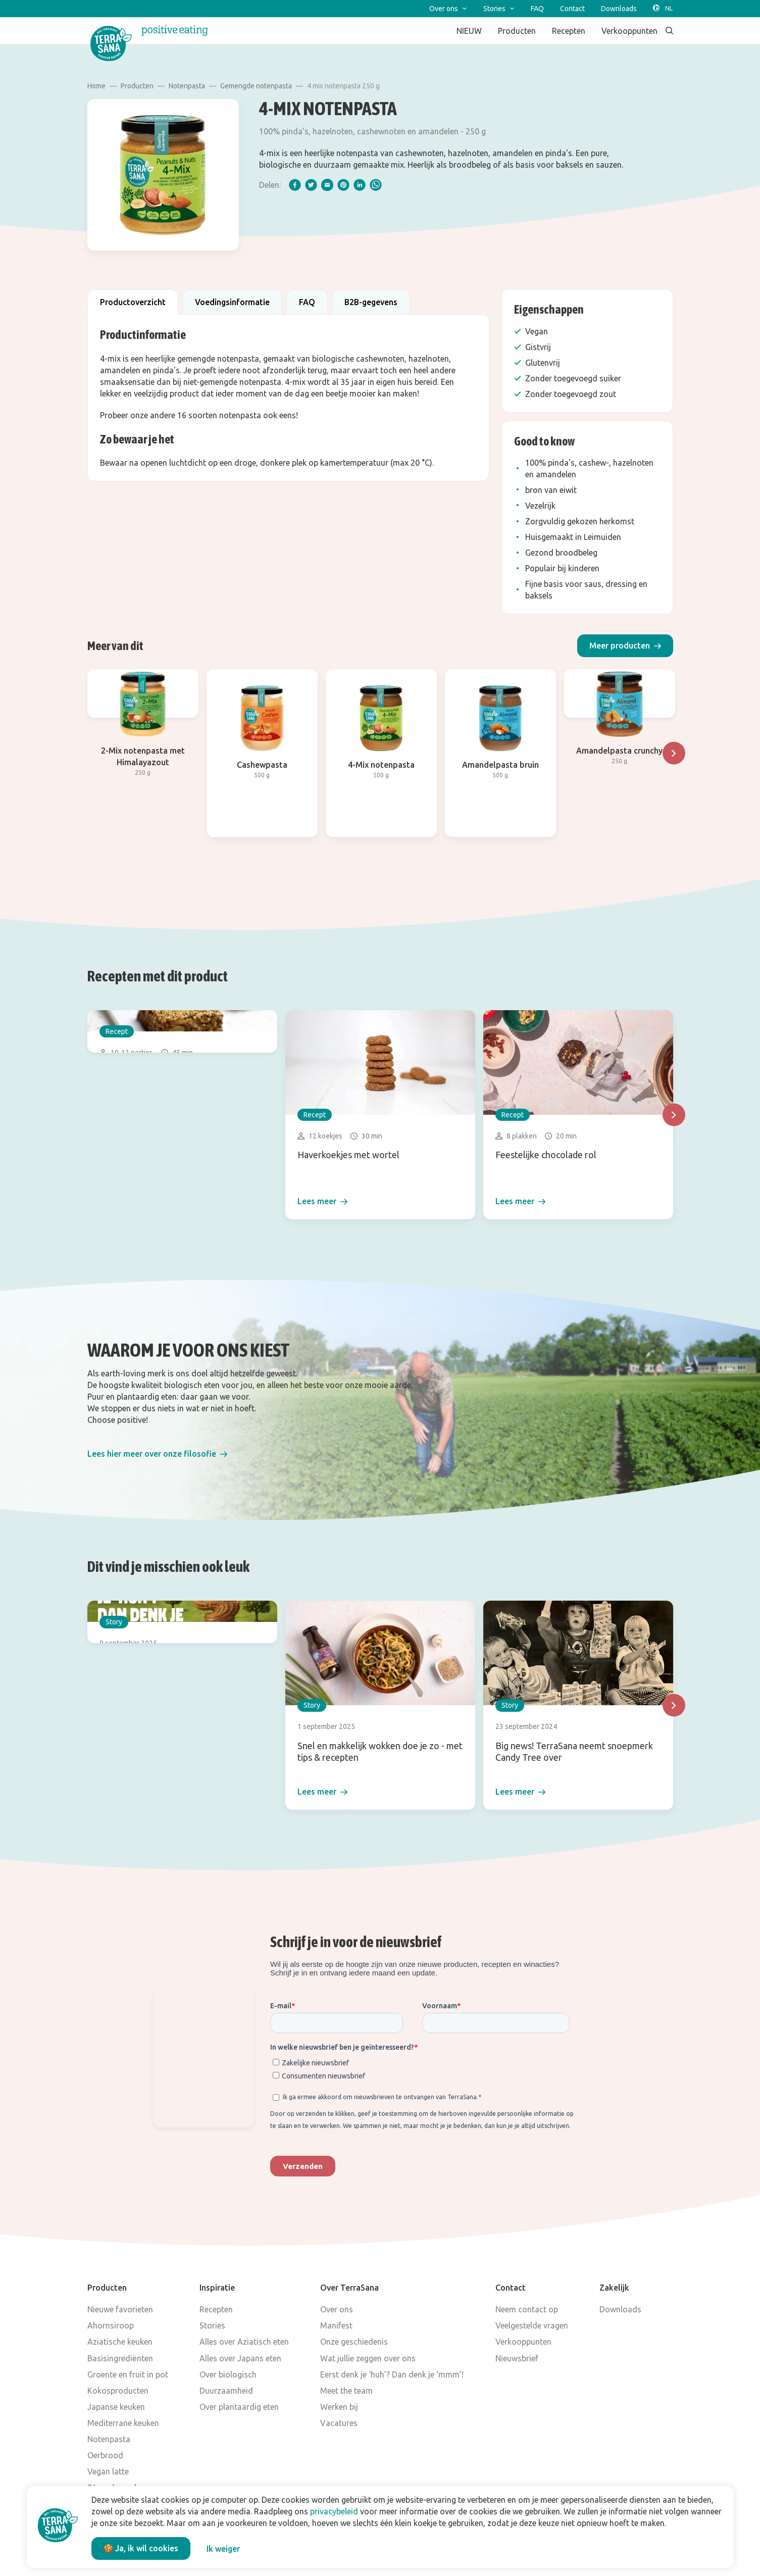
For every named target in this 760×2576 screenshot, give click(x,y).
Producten (137, 86)
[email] (327, 185)
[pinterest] (343, 185)
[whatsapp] (376, 185)
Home (96, 86)
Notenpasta (187, 86)
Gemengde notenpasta (256, 86)
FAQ (307, 302)
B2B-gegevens (370, 302)
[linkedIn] (359, 185)
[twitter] (311, 185)
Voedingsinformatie (232, 302)
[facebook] (295, 185)
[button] (625, 645)
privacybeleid (334, 2511)
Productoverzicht (133, 302)
